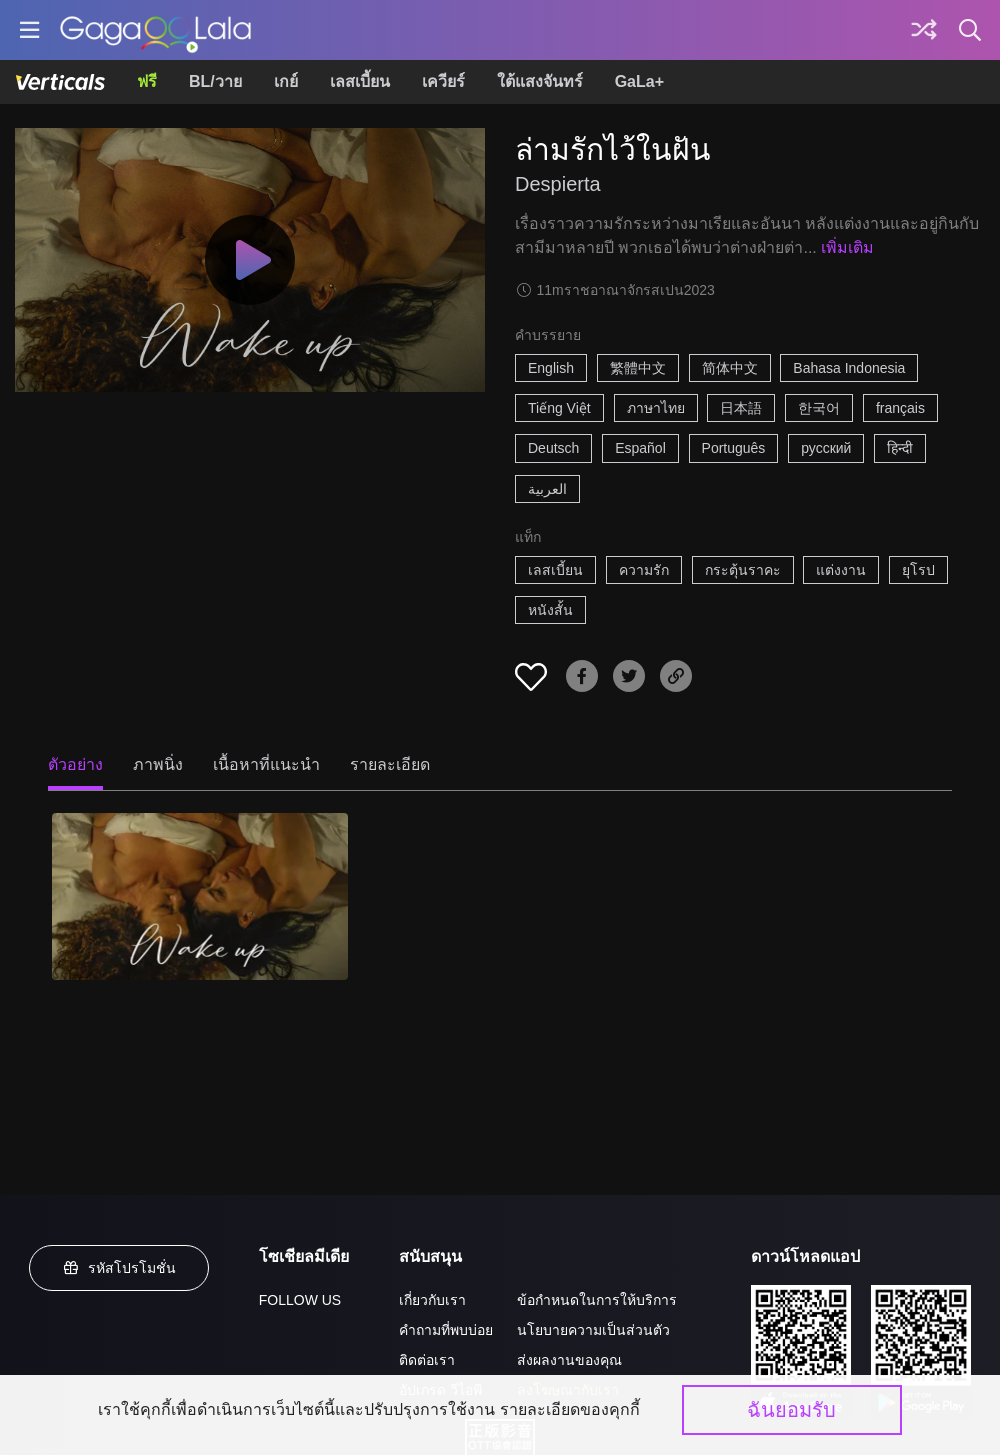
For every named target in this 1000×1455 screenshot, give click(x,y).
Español (640, 448)
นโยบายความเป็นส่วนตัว (593, 1330)
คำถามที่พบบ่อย (446, 1330)
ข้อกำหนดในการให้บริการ (597, 1300)
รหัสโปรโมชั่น (119, 1268)
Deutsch (553, 448)
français (900, 408)
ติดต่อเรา (427, 1360)
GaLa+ (639, 81)
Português (734, 448)
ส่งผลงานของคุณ (569, 1360)
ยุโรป (918, 570)
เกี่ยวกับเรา (432, 1300)
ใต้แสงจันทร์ (540, 81)
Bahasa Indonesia (849, 368)
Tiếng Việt (559, 408)
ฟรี (147, 81)
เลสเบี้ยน (360, 81)
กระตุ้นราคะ (743, 570)
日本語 (741, 408)
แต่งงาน (841, 570)
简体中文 (730, 368)
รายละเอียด (390, 764)
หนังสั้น (550, 610)
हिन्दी (900, 448)
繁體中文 (638, 368)
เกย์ (286, 81)
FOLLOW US (300, 1300)
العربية (547, 489)
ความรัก (644, 570)
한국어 (819, 408)
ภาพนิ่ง (158, 764)
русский (826, 448)
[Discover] (924, 30)
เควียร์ (443, 81)
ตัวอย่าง (75, 764)
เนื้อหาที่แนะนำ (266, 764)
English (551, 368)
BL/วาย (215, 81)
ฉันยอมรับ (791, 1410)
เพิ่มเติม (847, 247)
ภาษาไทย (656, 408)
